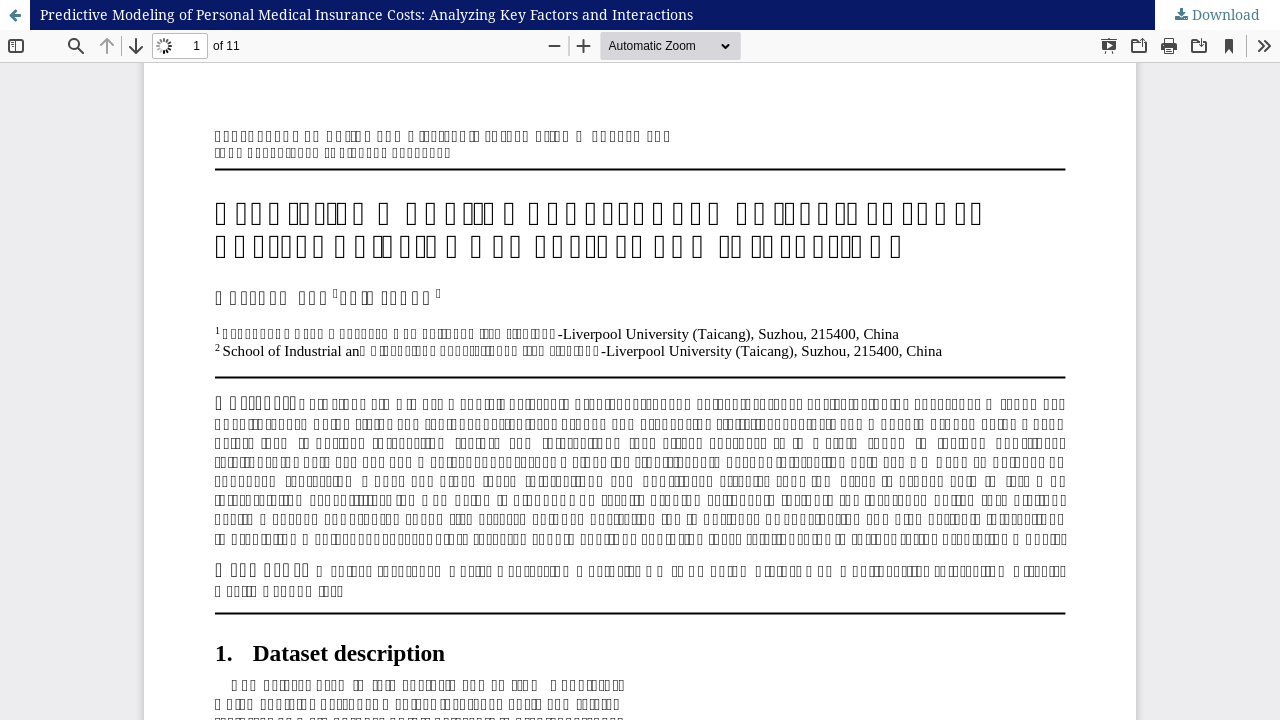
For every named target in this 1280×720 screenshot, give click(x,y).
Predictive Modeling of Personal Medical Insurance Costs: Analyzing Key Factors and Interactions (366, 14)
